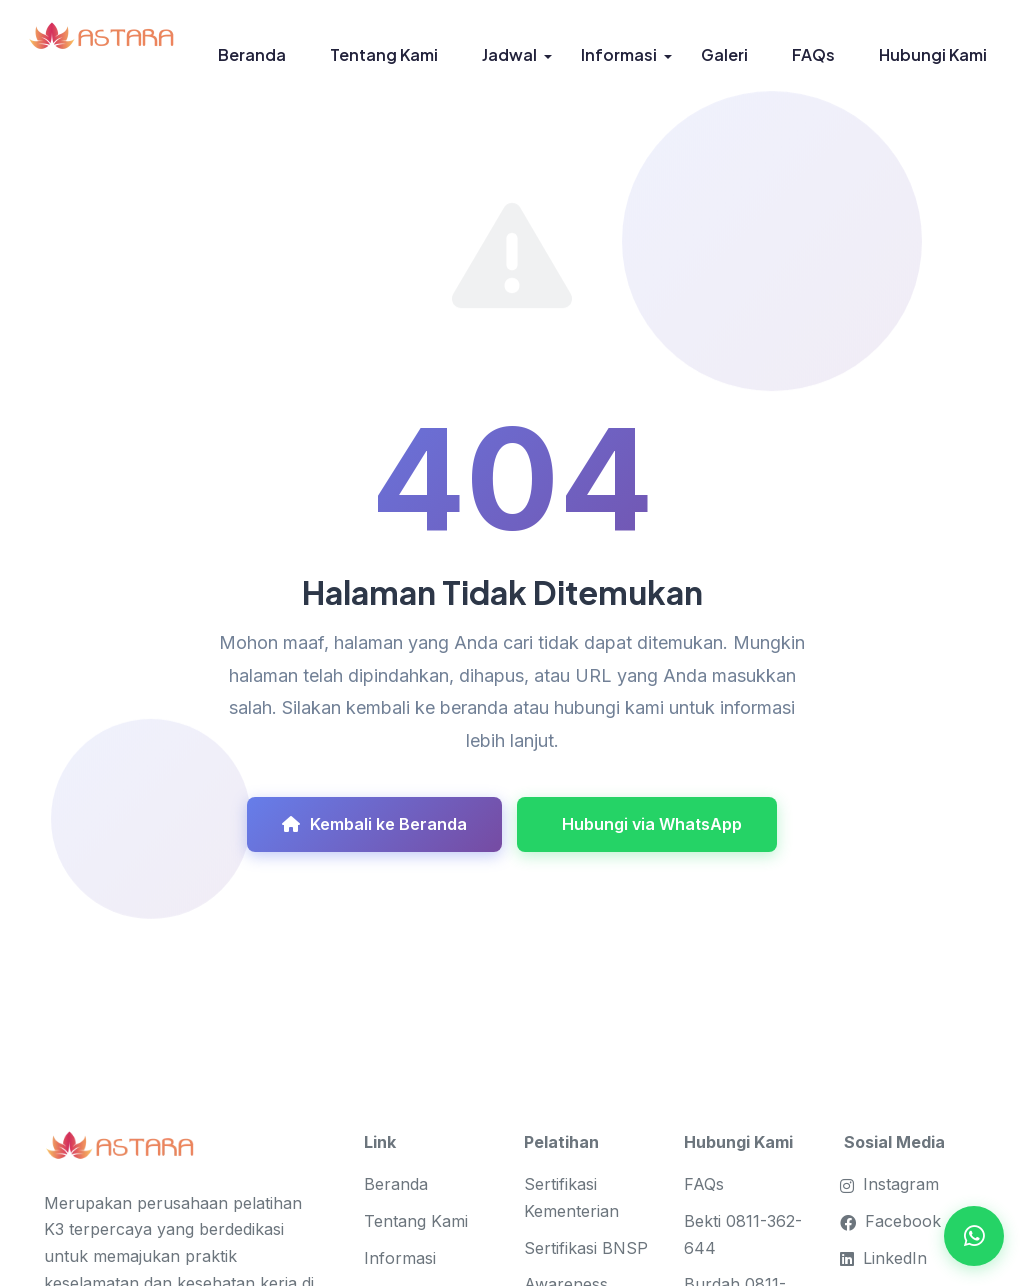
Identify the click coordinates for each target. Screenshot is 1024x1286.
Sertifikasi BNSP (586, 1248)
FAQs (813, 54)
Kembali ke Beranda (374, 824)
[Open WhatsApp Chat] (974, 1236)
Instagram (891, 1184)
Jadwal (509, 54)
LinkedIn (885, 1258)
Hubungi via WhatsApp (652, 824)
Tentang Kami (384, 54)
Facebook (892, 1221)
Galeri (724, 54)
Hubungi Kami (933, 54)
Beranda (252, 54)
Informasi (619, 54)
